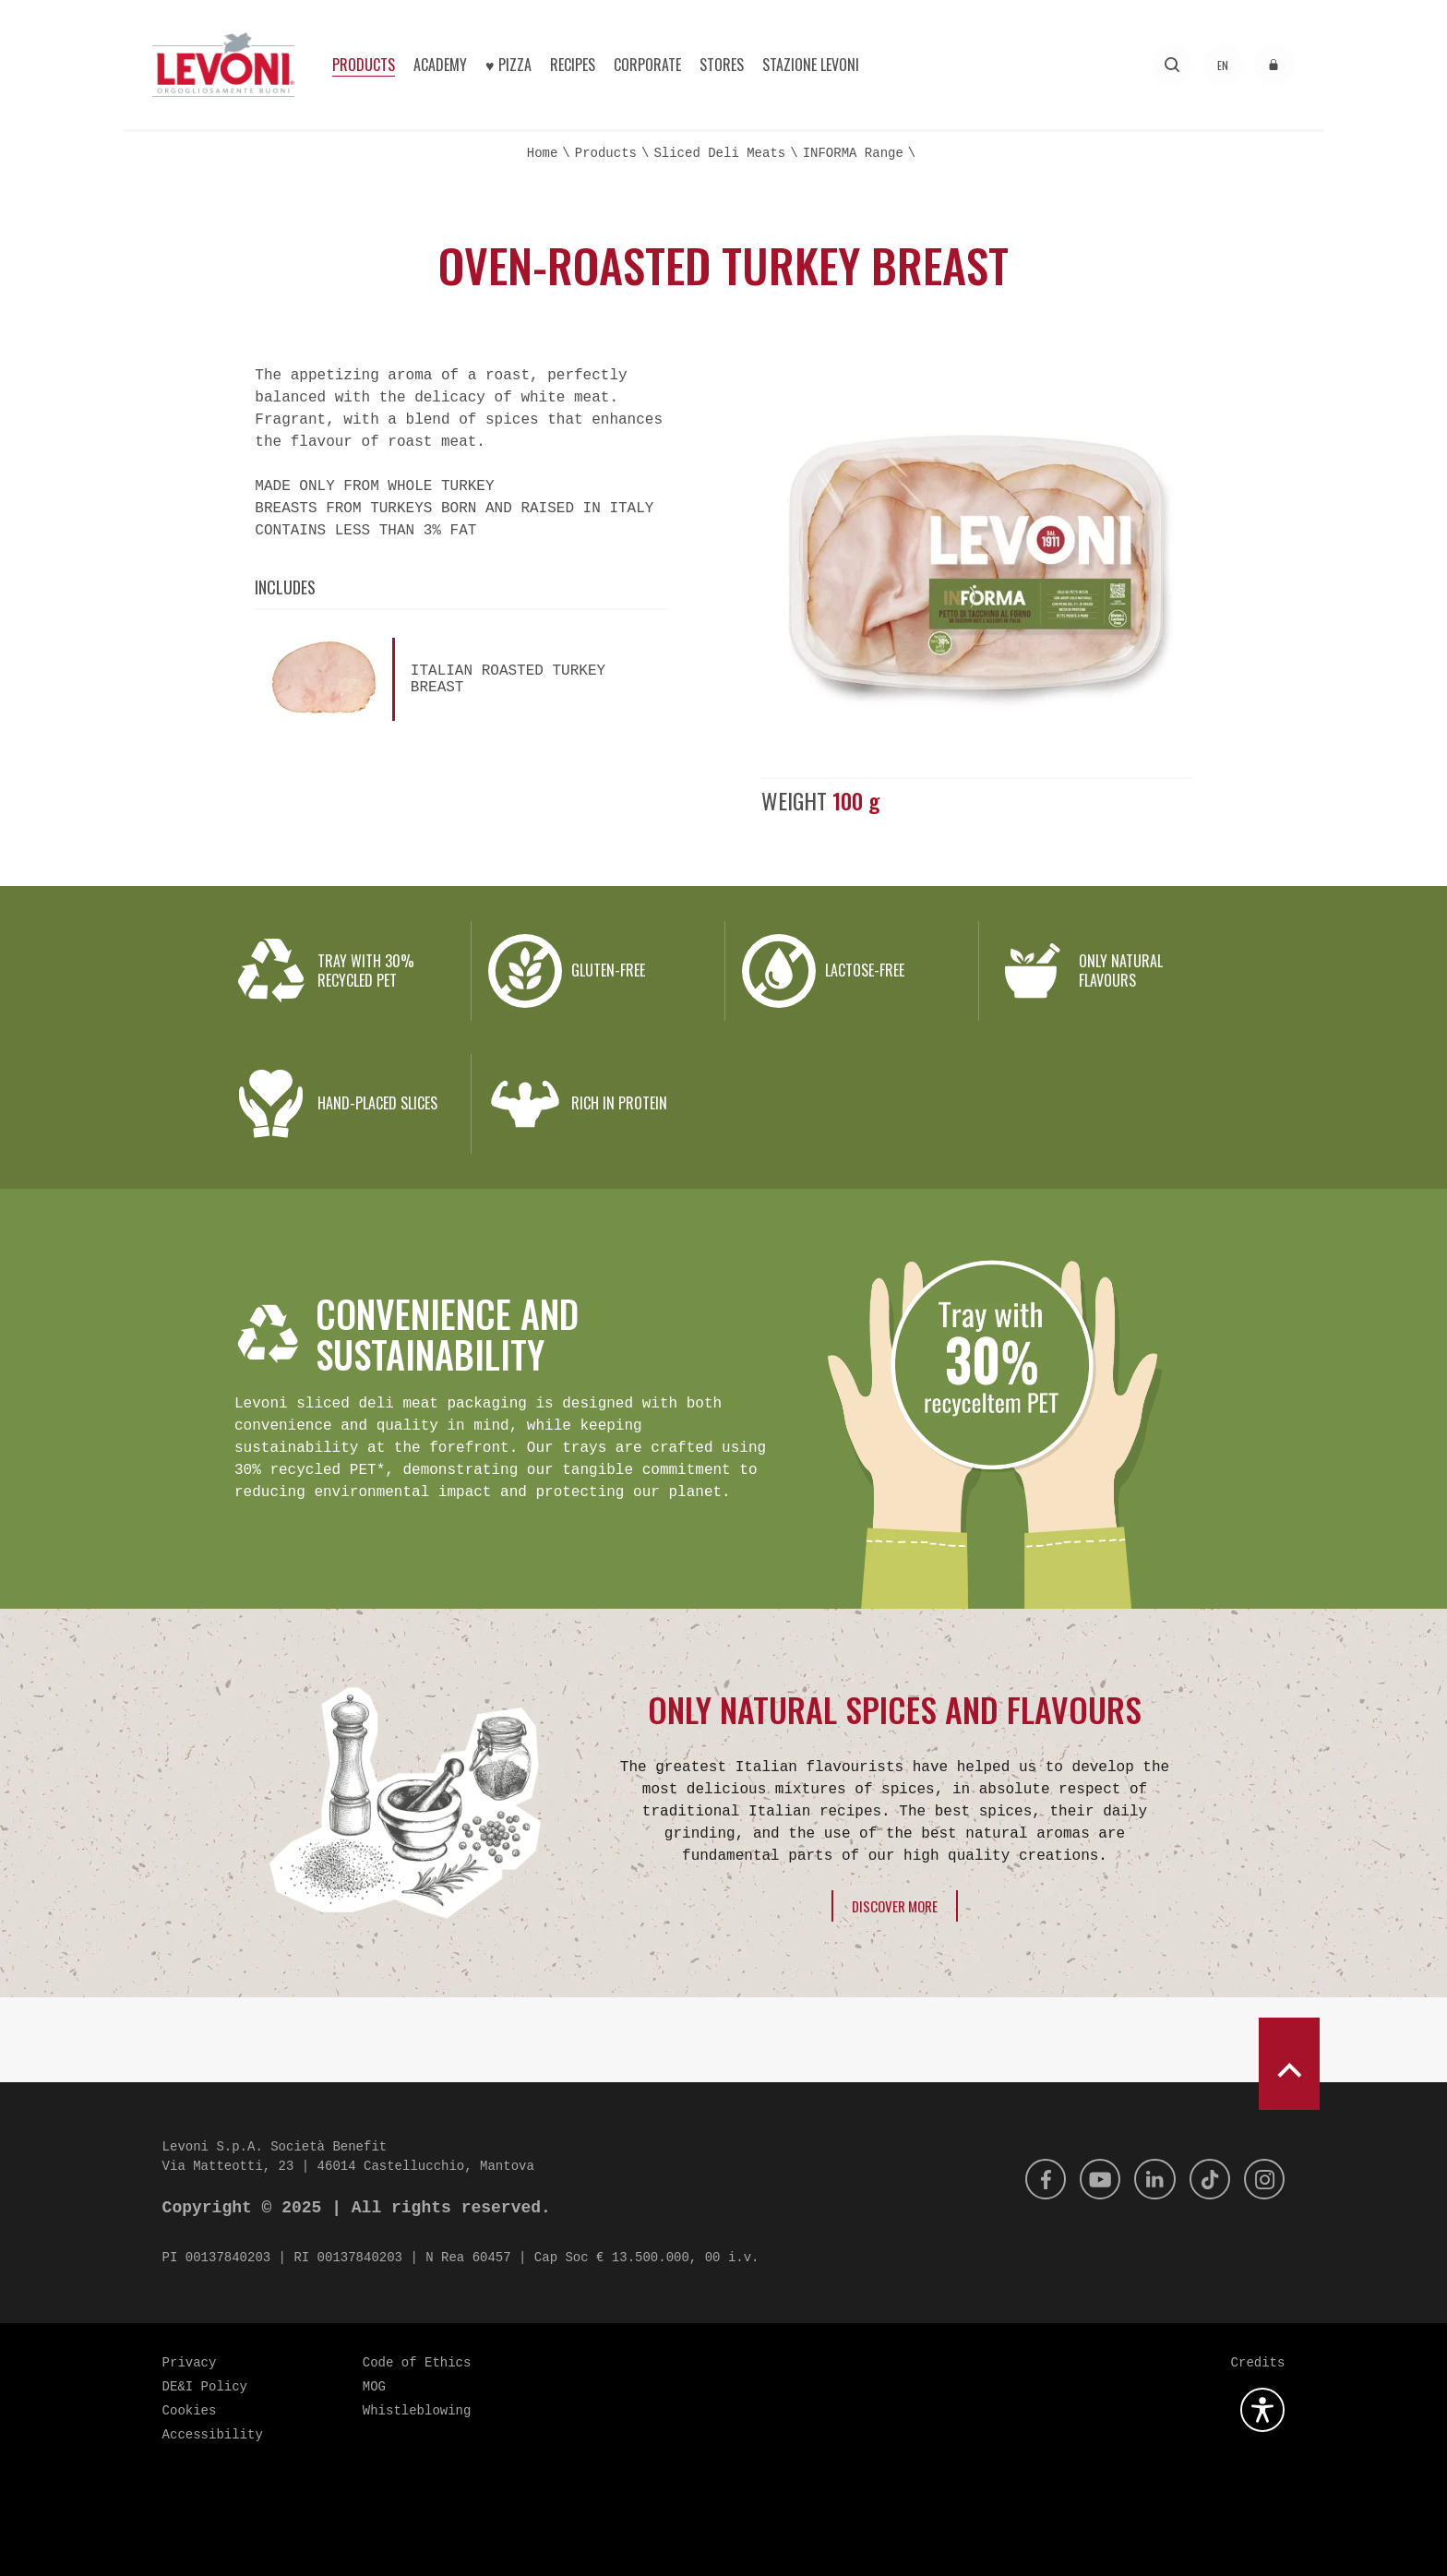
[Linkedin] (1146, 2179)
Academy (440, 65)
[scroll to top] (1289, 2064)
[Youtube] (1088, 2179)
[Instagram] (1262, 2179)
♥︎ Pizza (508, 65)
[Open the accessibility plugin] (1262, 2410)
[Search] (1172, 65)
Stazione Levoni (810, 65)
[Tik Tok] (1204, 2179)
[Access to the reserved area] (1274, 65)
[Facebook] (1030, 2179)
